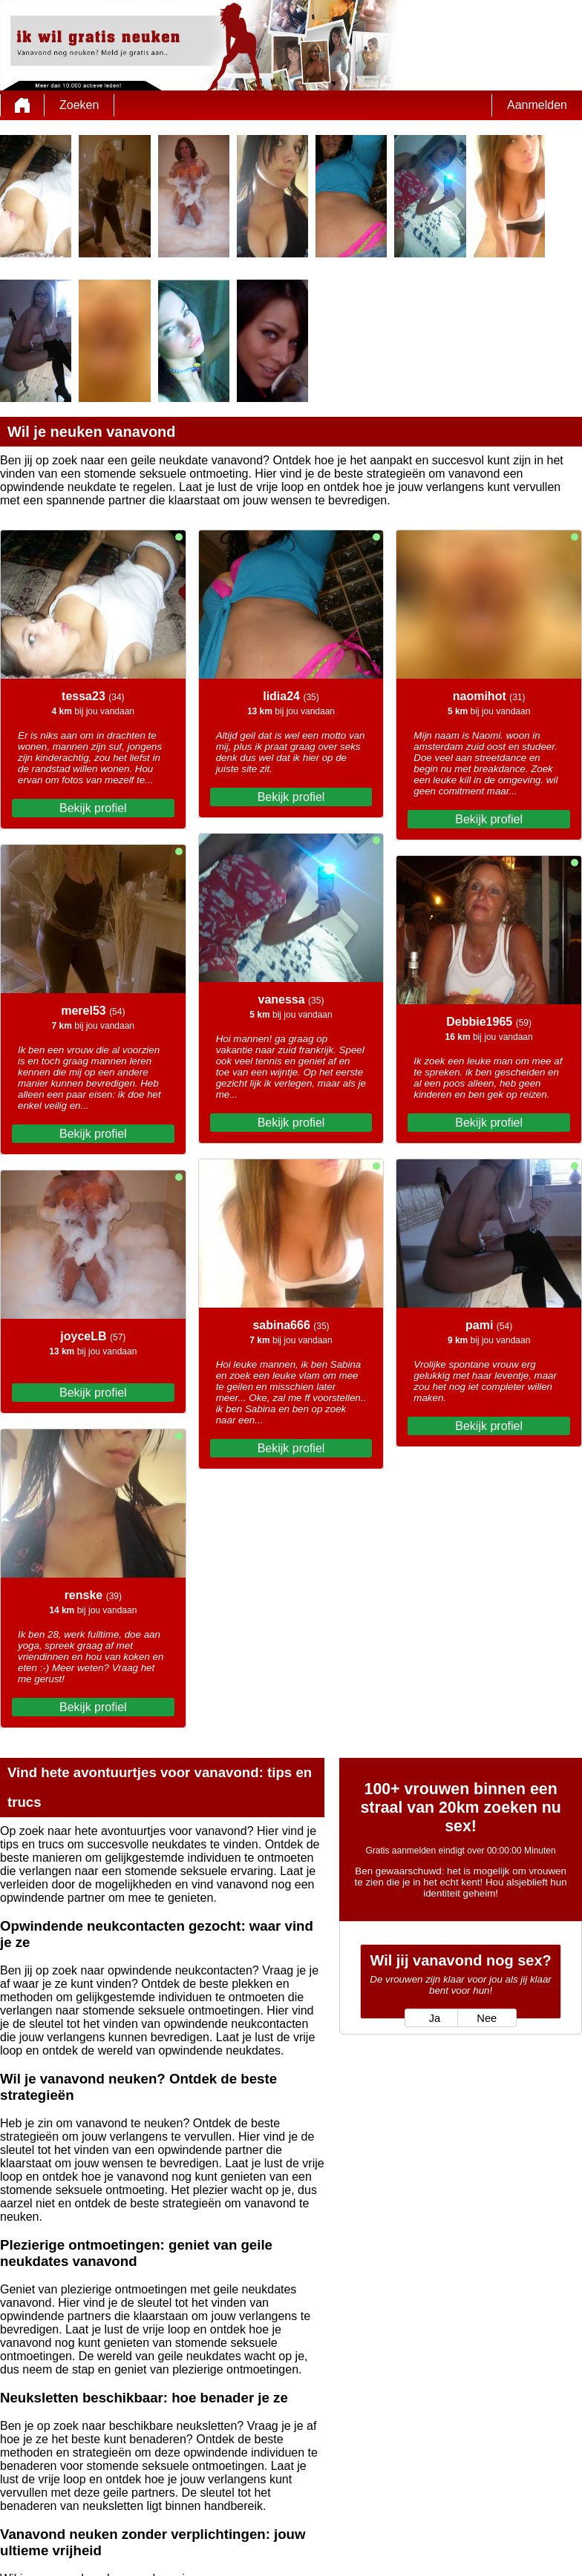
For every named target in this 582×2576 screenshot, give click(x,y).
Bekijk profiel (93, 808)
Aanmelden (537, 105)
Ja (434, 2018)
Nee (487, 2018)
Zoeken (79, 105)
